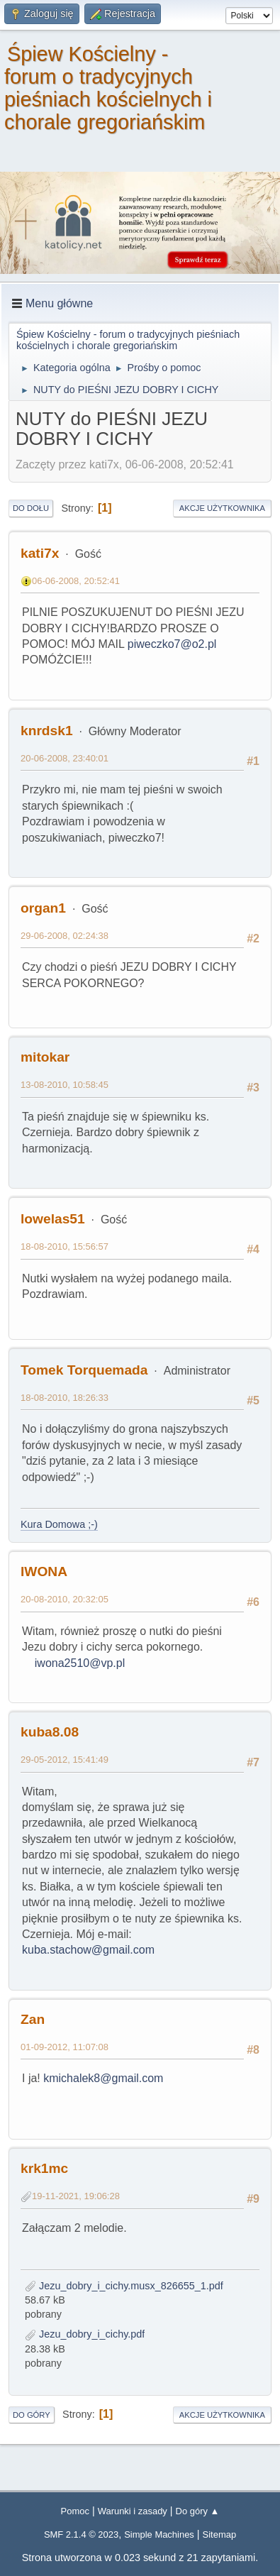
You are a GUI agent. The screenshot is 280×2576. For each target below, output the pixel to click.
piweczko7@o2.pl (172, 644)
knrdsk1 (47, 730)
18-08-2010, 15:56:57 (64, 1246)
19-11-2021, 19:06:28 (76, 2196)
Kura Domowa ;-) (59, 1524)
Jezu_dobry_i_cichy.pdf (85, 2334)
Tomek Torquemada (84, 1370)
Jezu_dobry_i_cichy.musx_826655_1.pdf (124, 2285)
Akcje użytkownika (222, 508)
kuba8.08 (50, 1731)
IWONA (44, 1571)
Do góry (31, 2415)
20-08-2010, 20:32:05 (64, 1599)
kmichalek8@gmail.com (103, 2078)
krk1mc (44, 2168)
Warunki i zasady (132, 2511)
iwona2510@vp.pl (80, 1663)
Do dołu (31, 508)
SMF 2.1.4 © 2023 (81, 2534)
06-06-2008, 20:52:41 (76, 581)
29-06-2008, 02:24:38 (64, 935)
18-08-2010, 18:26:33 (64, 1397)
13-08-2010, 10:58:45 (64, 1084)
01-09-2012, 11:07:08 (64, 2047)
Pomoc (75, 2511)
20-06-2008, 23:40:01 (64, 758)
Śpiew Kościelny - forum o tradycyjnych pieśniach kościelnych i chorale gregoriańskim (108, 88)
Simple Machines (159, 2534)
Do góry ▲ (198, 2511)
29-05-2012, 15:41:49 (64, 1759)
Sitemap (220, 2534)
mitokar (45, 1057)
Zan (33, 2019)
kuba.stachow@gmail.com (88, 1950)
